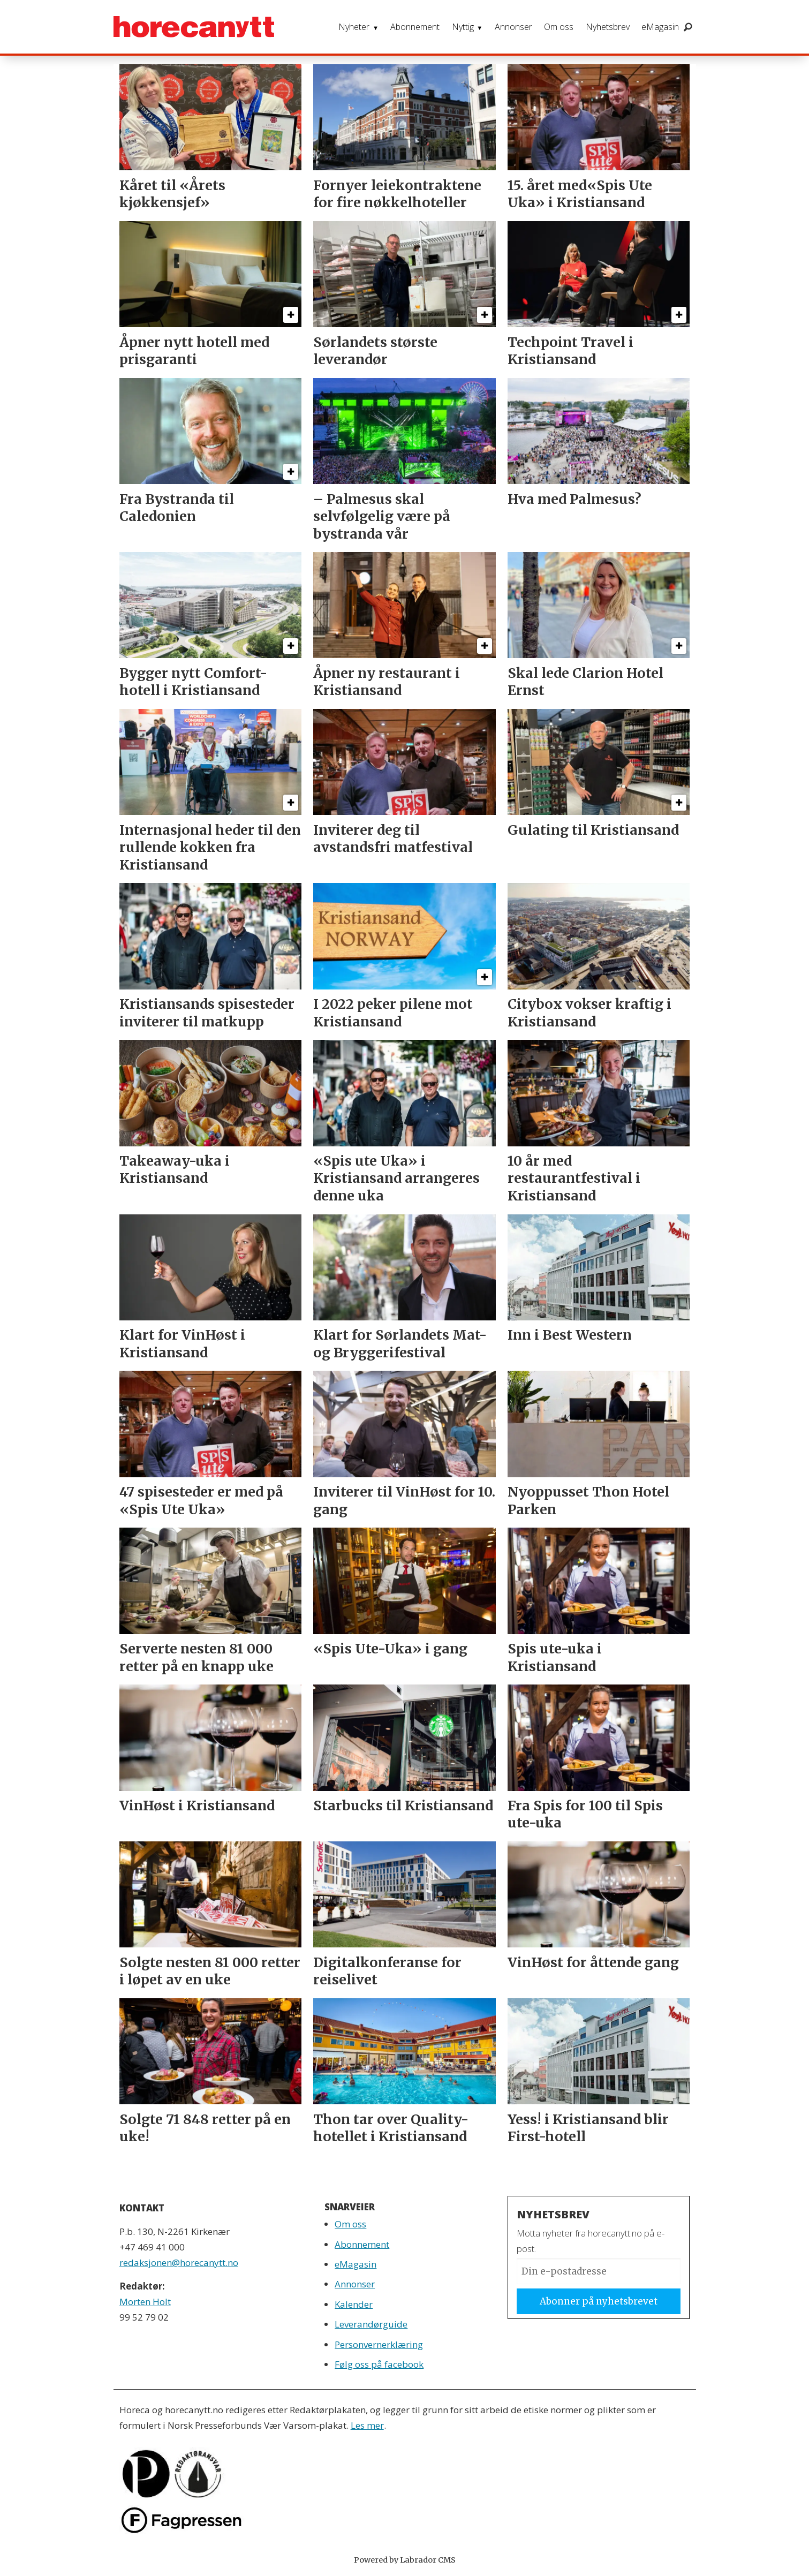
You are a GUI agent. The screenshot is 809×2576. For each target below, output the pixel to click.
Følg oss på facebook (379, 2364)
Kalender (354, 2304)
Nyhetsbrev (608, 27)
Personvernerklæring (379, 2344)
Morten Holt (145, 2301)
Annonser (513, 27)
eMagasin (660, 27)
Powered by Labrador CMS (405, 2560)
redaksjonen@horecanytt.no (178, 2262)
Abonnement (415, 27)
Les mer (367, 2425)
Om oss (558, 27)
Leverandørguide (371, 2324)
